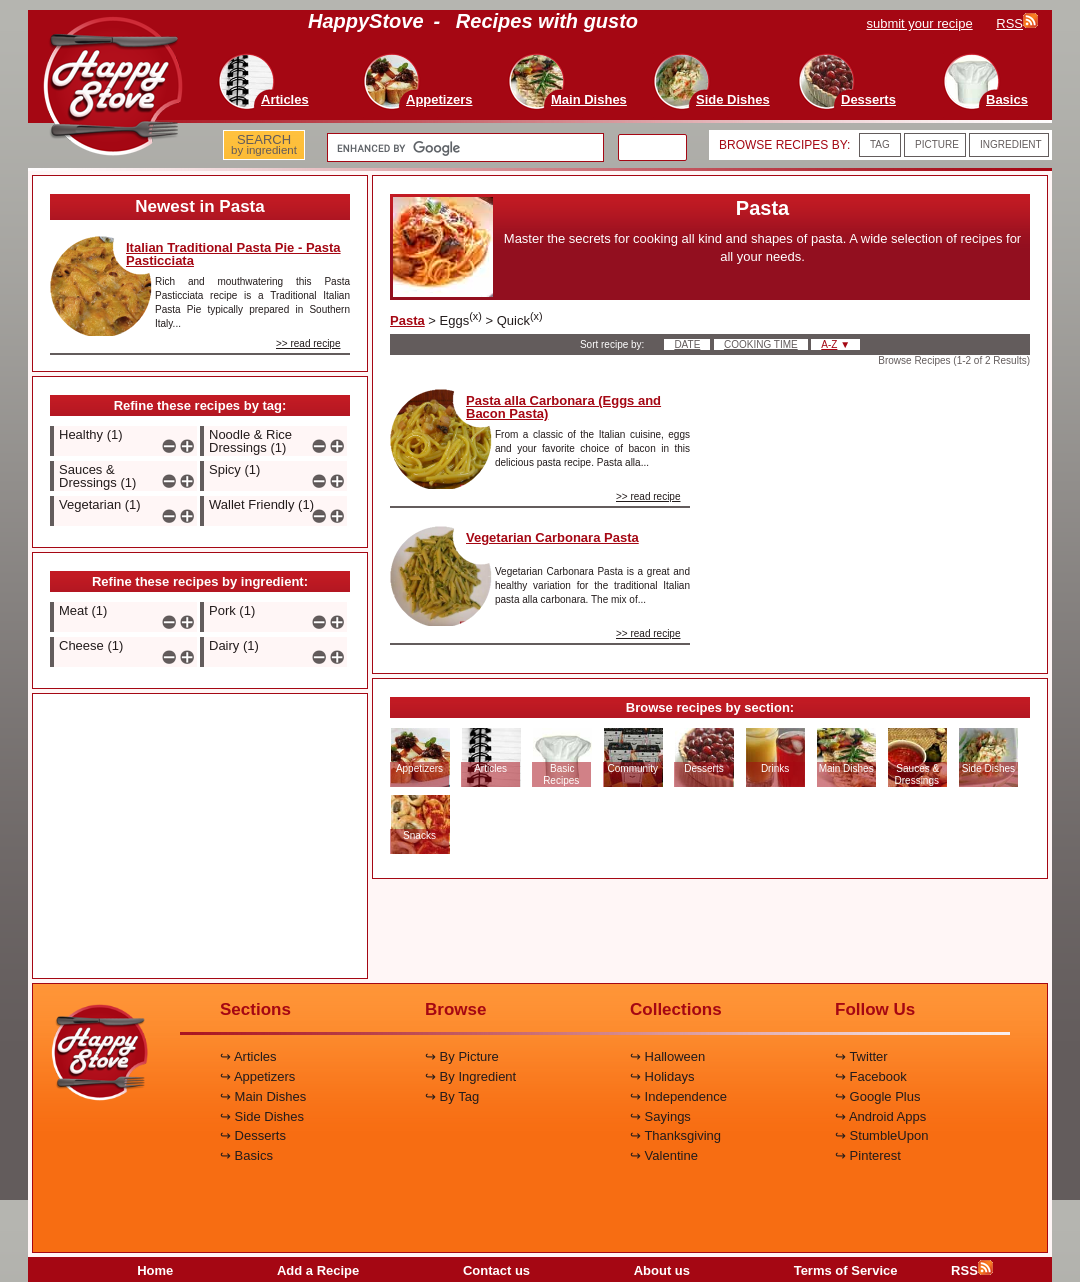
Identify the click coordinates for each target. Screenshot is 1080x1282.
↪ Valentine (664, 1155)
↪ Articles (248, 1056)
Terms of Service (846, 1270)
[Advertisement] (200, 837)
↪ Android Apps (880, 1116)
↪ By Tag (452, 1096)
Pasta (407, 320)
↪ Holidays (662, 1076)
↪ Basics (246, 1155)
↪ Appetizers (257, 1076)
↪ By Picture (462, 1056)
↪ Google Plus (877, 1096)
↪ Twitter (861, 1056)
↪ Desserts (253, 1135)
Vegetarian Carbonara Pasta (552, 537)
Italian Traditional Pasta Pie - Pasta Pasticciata (233, 254)
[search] (463, 148)
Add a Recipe (318, 1270)
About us (662, 1270)
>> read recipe (308, 343)
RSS (972, 1270)
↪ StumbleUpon (881, 1135)
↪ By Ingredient (470, 1076)
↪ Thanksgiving (675, 1135)
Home (155, 1270)
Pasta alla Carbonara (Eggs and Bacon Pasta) (563, 407)
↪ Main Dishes (263, 1096)
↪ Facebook (871, 1076)
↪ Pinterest (868, 1155)
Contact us (496, 1270)
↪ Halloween (667, 1056)
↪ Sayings (660, 1116)
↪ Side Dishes (262, 1116)
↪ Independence (678, 1096)
